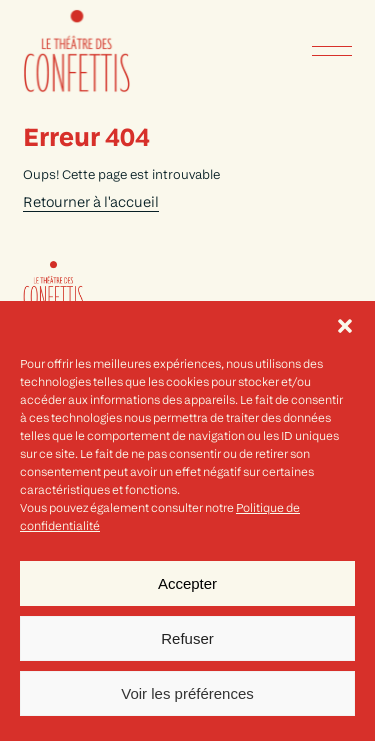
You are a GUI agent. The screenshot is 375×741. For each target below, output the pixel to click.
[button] (345, 326)
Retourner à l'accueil (91, 204)
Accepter (187, 583)
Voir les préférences (187, 693)
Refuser (187, 638)
